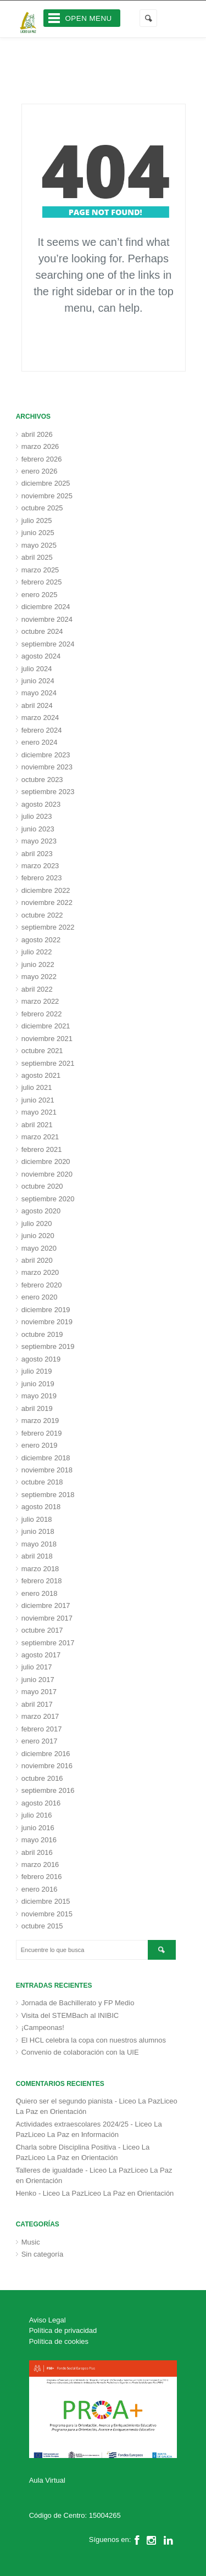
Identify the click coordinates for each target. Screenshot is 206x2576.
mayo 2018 (39, 1544)
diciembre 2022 (45, 890)
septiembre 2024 (48, 644)
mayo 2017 (39, 1692)
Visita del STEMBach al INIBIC (70, 2015)
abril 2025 (37, 557)
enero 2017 (39, 1741)
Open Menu (88, 18)
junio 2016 (37, 1828)
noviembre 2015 (47, 1914)
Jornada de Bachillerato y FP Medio (78, 2003)
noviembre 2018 (47, 1470)
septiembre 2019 (48, 1346)
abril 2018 (37, 1556)
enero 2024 (39, 742)
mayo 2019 (39, 1396)
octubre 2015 (42, 1926)
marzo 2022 (40, 1001)
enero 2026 (39, 471)
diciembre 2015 (45, 1901)
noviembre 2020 (47, 1174)
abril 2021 (37, 1125)
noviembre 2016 (47, 1766)
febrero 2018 (41, 1581)
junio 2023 (37, 829)
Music (30, 2242)
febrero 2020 (41, 1285)
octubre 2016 (42, 1778)
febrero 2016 (41, 1876)
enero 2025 (39, 594)
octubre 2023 (42, 779)
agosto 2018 (41, 1507)
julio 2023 (36, 816)
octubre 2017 (42, 1630)
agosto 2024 (41, 656)
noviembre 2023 (47, 767)
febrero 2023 (41, 878)
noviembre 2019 (47, 1322)
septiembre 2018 (48, 1495)
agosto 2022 (41, 940)
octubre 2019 (42, 1334)
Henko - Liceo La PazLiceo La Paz (70, 2193)
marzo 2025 (40, 570)
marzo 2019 (40, 1420)
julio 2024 (36, 669)
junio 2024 (37, 681)
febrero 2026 (41, 459)
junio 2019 (37, 1384)
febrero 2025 (41, 582)
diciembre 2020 (45, 1161)
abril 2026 (37, 434)
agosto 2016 (41, 1803)
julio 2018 (36, 1519)
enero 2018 (39, 1593)
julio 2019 (36, 1371)
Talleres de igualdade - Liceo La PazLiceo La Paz (94, 2170)
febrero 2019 (41, 1433)
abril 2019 (37, 1408)
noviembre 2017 (47, 1618)
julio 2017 (36, 1667)
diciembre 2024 (45, 607)
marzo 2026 (40, 446)
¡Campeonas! (42, 2027)
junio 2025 (37, 532)
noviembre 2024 (47, 619)
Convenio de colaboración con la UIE (80, 2052)
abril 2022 (37, 989)
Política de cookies (58, 2341)
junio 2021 (37, 1100)
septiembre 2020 (48, 1199)
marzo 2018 (40, 1569)
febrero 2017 (41, 1729)
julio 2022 (36, 952)
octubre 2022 (42, 915)
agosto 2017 (41, 1655)
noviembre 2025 (47, 496)
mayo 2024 (39, 693)
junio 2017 (37, 1679)
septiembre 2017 (48, 1643)
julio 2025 (36, 520)
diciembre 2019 (45, 1310)
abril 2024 (37, 705)
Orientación (68, 2111)
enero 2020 (39, 1297)
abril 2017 (37, 1704)
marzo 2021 (40, 1137)
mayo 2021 (39, 1112)
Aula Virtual (47, 2480)
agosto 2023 (41, 804)
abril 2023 (37, 854)
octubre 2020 (42, 1186)
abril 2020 (37, 1260)
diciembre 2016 (45, 1754)
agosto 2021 (41, 1075)
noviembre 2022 (47, 902)
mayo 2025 (39, 545)
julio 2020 (36, 1223)
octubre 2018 (42, 1482)
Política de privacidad (63, 2330)
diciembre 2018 (45, 1458)
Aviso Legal (47, 2320)
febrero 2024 (41, 730)
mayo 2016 (39, 1840)
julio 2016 (36, 1815)
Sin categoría (42, 2254)
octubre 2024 (42, 631)
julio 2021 (36, 1087)
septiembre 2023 (48, 792)
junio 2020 (37, 1235)
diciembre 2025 (45, 483)
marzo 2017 (40, 1716)
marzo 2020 (40, 1272)
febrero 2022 (41, 1014)
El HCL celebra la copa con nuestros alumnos (93, 2040)
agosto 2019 (41, 1359)
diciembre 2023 (45, 755)
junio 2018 (37, 1531)
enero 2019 (39, 1445)
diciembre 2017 (45, 1605)
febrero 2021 (41, 1149)
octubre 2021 (42, 1051)
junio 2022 (37, 964)
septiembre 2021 (48, 1063)
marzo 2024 (40, 717)
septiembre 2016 (48, 1790)
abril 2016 (37, 1852)
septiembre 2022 (48, 927)
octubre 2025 (42, 508)
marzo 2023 (40, 866)
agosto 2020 (41, 1211)
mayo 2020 (39, 1248)
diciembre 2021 (45, 1026)
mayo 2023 (39, 841)
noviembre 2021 (47, 1038)
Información (100, 2134)
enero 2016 (39, 1889)
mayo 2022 (39, 976)
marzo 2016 (40, 1864)
